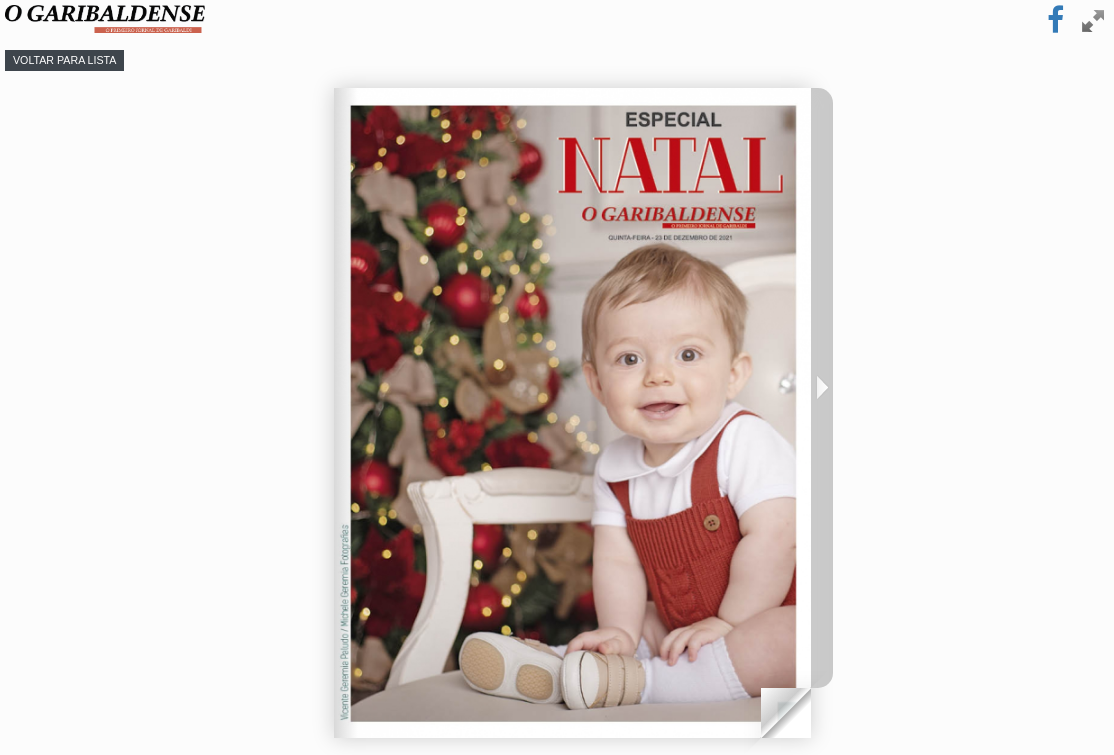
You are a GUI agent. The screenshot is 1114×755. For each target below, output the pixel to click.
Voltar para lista (64, 60)
